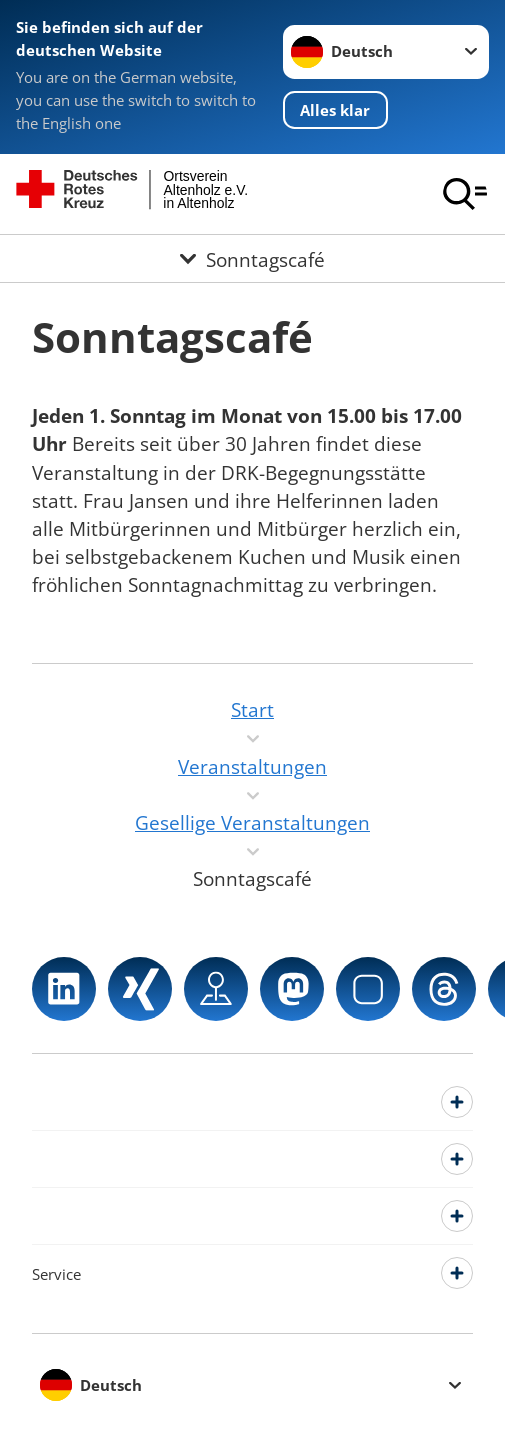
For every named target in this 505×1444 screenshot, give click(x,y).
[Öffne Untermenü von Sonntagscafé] (252, 258)
